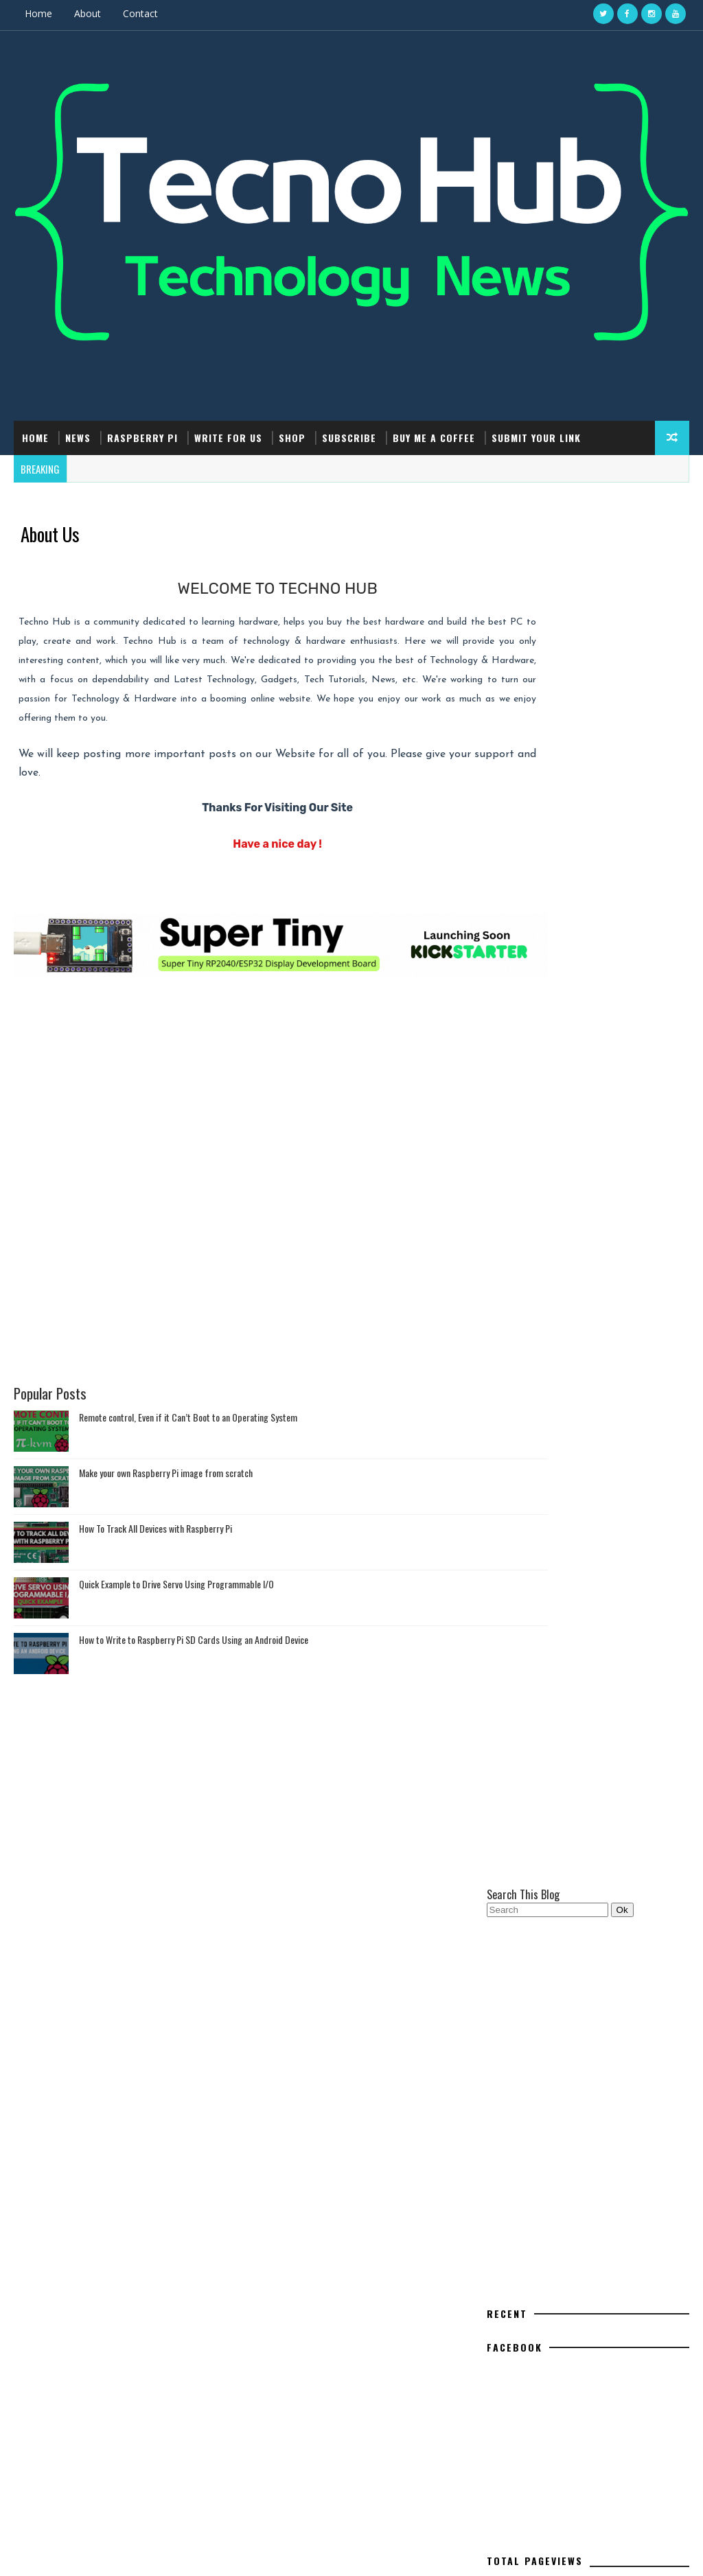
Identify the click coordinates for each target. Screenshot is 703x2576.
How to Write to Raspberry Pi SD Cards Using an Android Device (193, 1656)
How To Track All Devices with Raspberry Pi (155, 1545)
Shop (292, 435)
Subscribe (349, 435)
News (78, 435)
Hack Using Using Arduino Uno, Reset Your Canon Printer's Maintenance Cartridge (602, 2256)
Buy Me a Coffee (434, 435)
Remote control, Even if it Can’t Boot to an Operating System (188, 1434)
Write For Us (228, 435)
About (87, 13)
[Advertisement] (243, 1065)
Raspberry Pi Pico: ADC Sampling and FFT (602, 2195)
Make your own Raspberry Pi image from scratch (166, 1490)
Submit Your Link (536, 435)
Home (38, 13)
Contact (140, 13)
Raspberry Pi (142, 435)
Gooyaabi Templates (222, 2551)
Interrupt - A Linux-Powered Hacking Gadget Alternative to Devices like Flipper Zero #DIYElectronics (600, 2370)
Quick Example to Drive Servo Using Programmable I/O (176, 1601)
